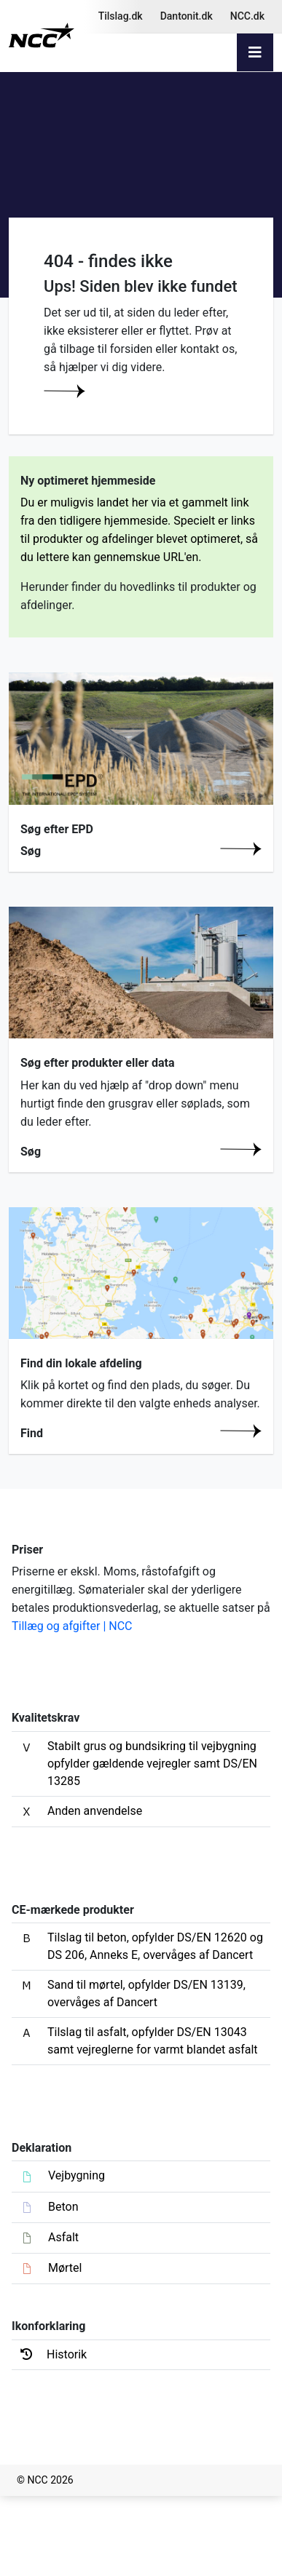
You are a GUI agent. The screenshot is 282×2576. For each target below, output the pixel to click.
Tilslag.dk (120, 16)
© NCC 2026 (45, 2480)
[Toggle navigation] (255, 52)
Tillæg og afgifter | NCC (72, 1626)
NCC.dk (247, 16)
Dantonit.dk (186, 16)
